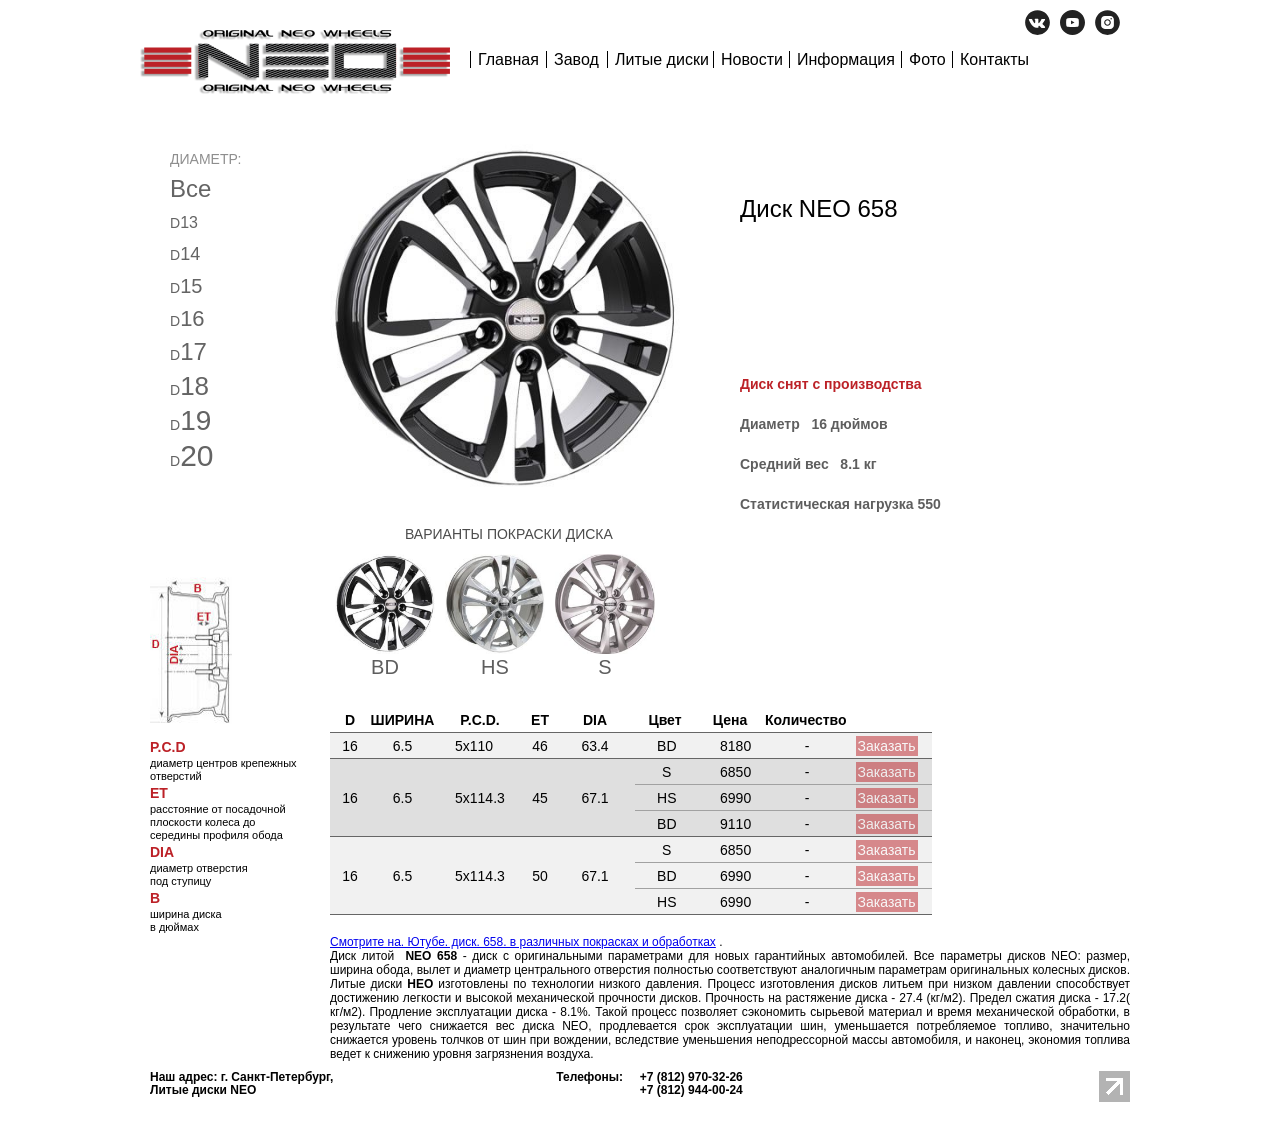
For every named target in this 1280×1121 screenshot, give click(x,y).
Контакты (994, 59)
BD (385, 667)
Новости (752, 59)
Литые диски (662, 59)
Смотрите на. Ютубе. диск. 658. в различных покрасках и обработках (523, 942)
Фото (927, 59)
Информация (846, 59)
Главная (508, 59)
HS (495, 667)
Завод (576, 59)
